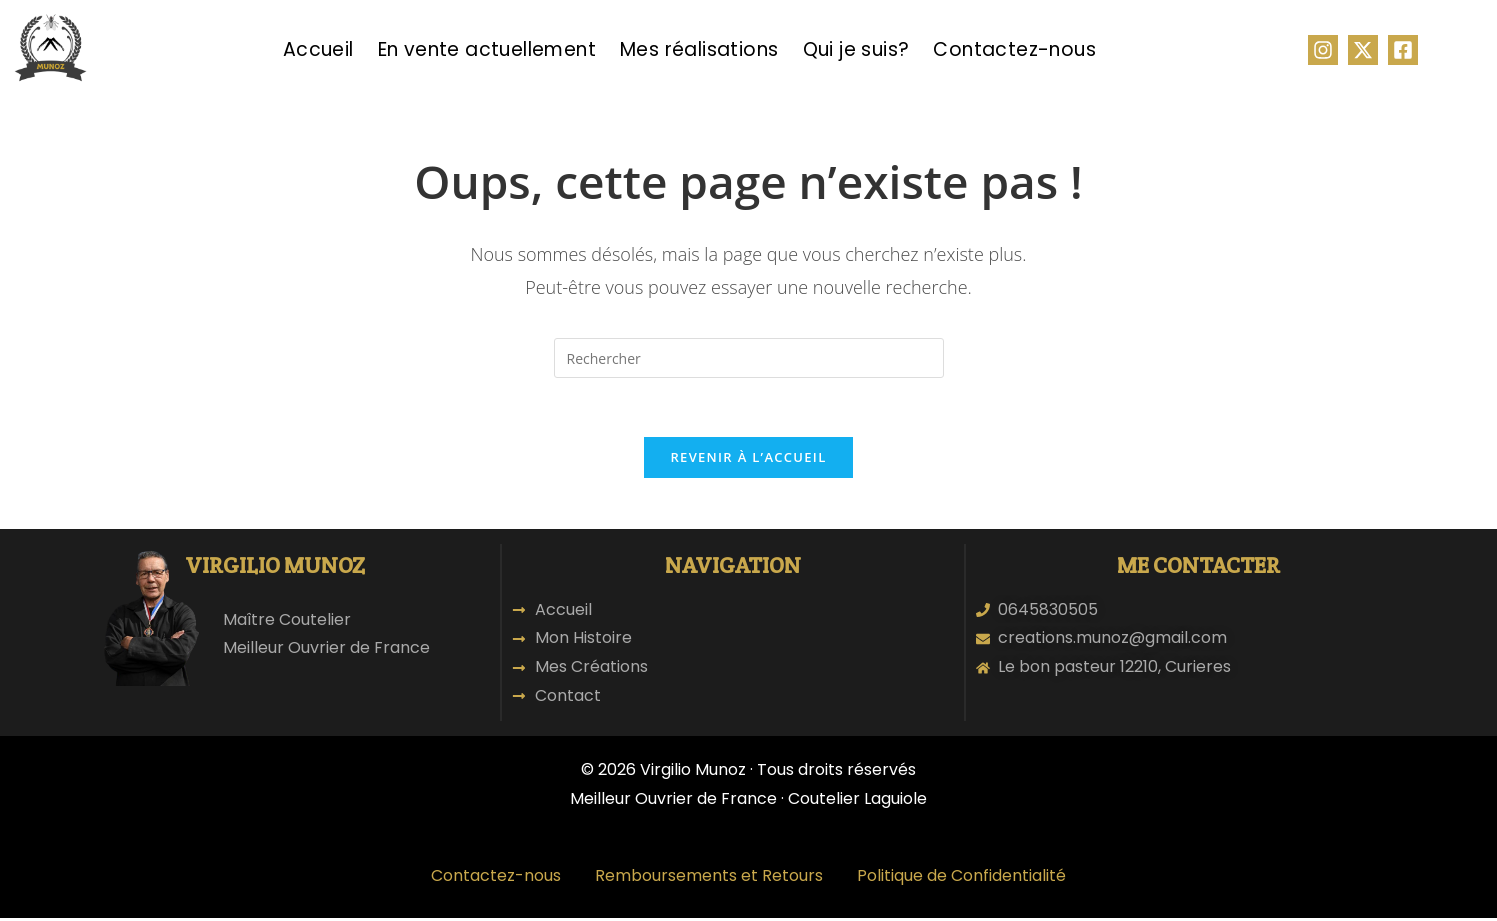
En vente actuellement (487, 49)
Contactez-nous (1014, 49)
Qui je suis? (856, 49)
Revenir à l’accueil (748, 459)
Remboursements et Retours (709, 878)
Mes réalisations (699, 49)
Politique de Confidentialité (961, 878)
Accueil (318, 49)
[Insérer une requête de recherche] (749, 358)
